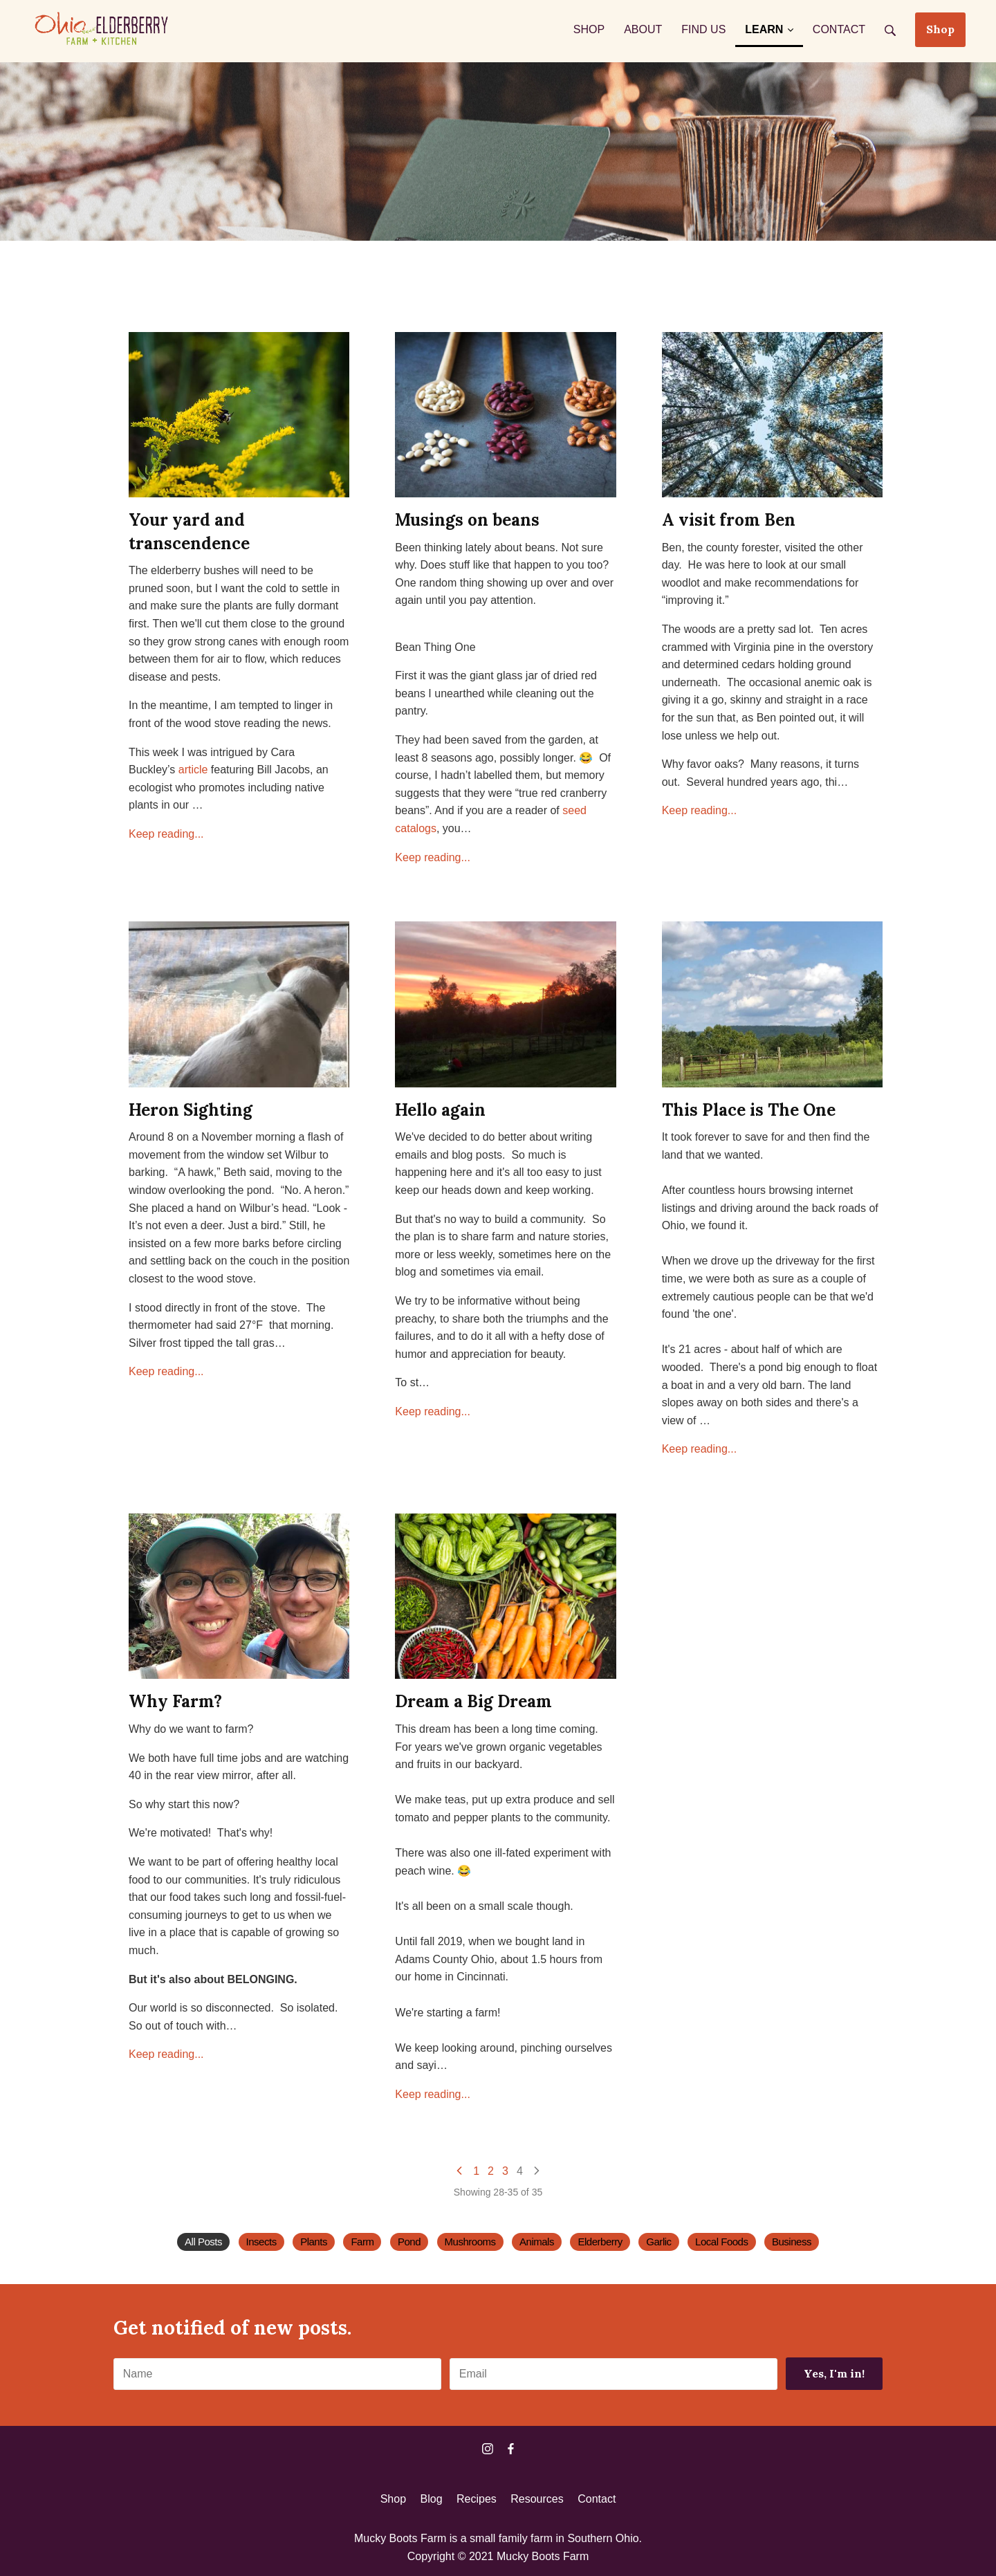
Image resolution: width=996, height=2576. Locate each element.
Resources (536, 2499)
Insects (261, 2241)
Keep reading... (166, 834)
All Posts (203, 2241)
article (193, 769)
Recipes (476, 2499)
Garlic (658, 2241)
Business (791, 2241)
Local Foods (721, 2241)
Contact (597, 2499)
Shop (940, 29)
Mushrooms (470, 2241)
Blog (432, 2499)
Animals (536, 2241)
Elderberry (600, 2241)
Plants (313, 2241)
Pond (409, 2241)
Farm (362, 2241)
